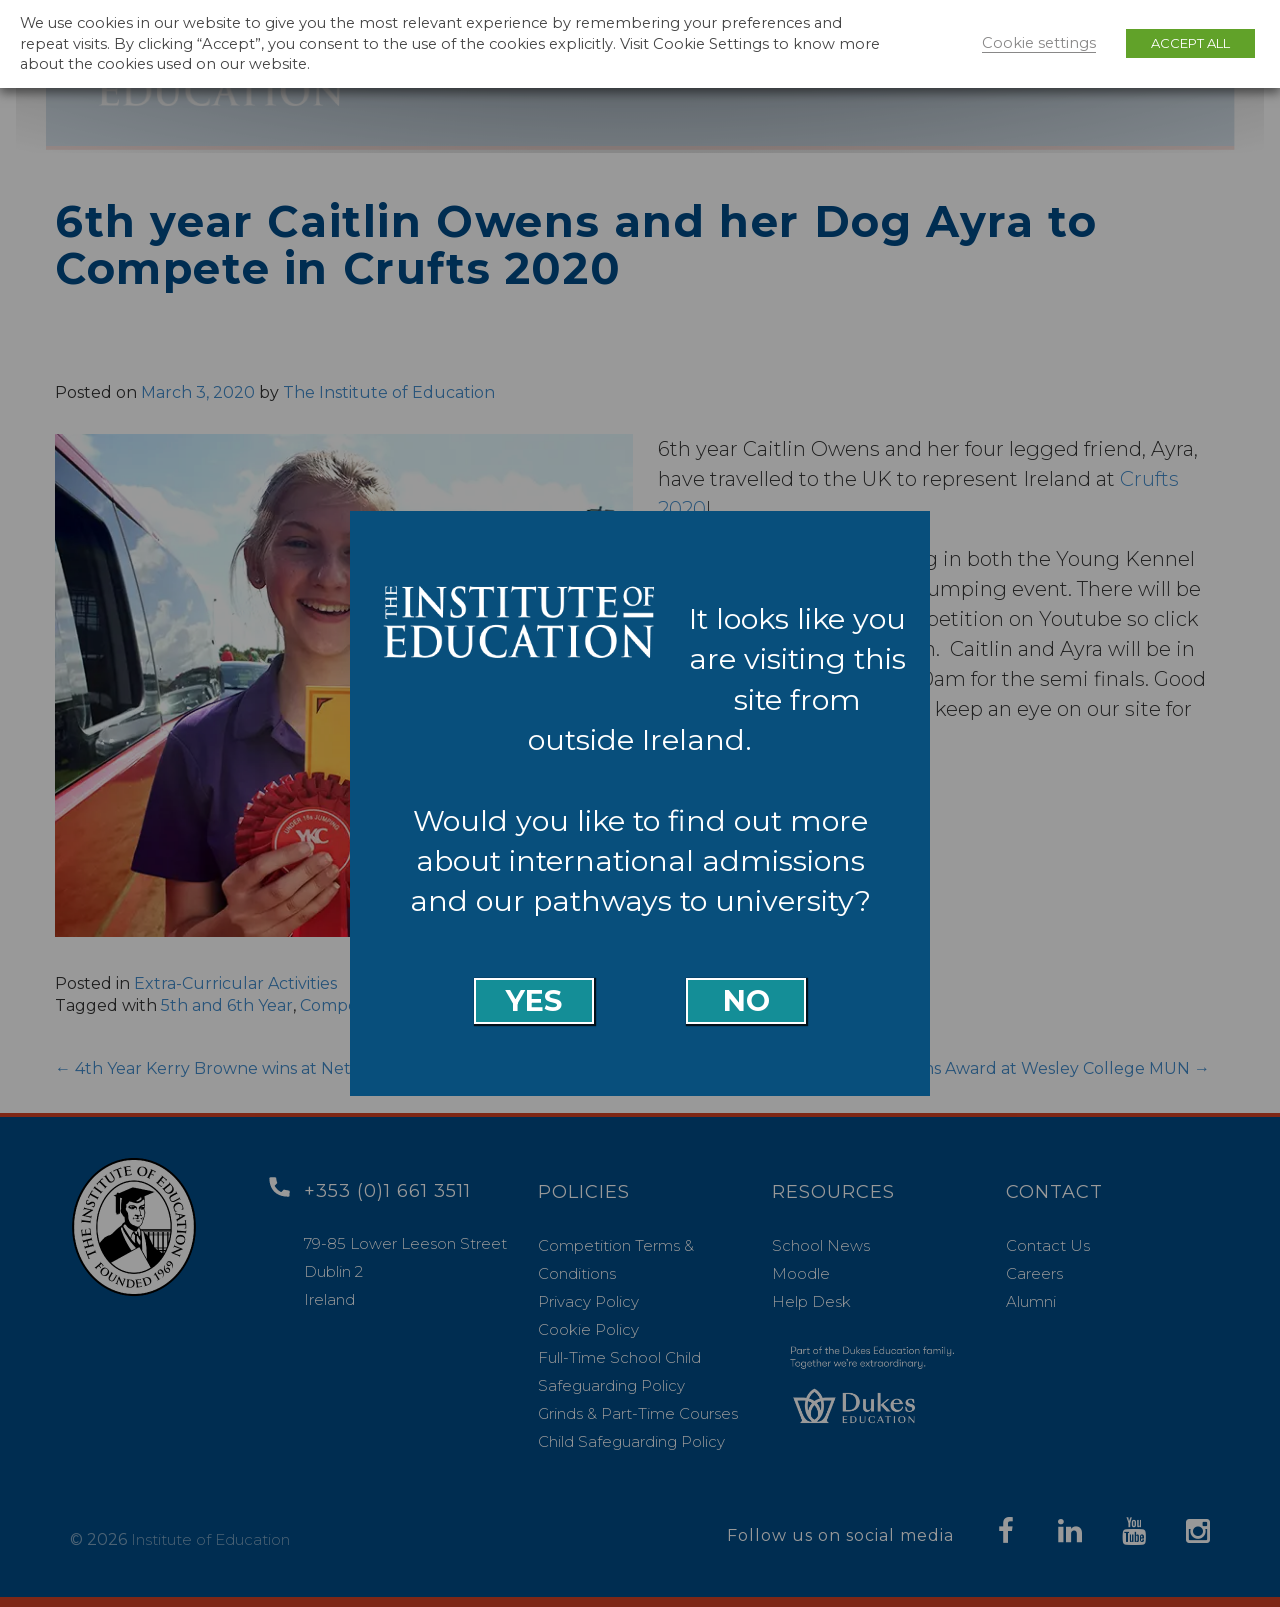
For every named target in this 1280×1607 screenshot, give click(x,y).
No (746, 1000)
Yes (534, 1000)
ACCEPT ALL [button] (1190, 43)
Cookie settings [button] (1039, 43)
